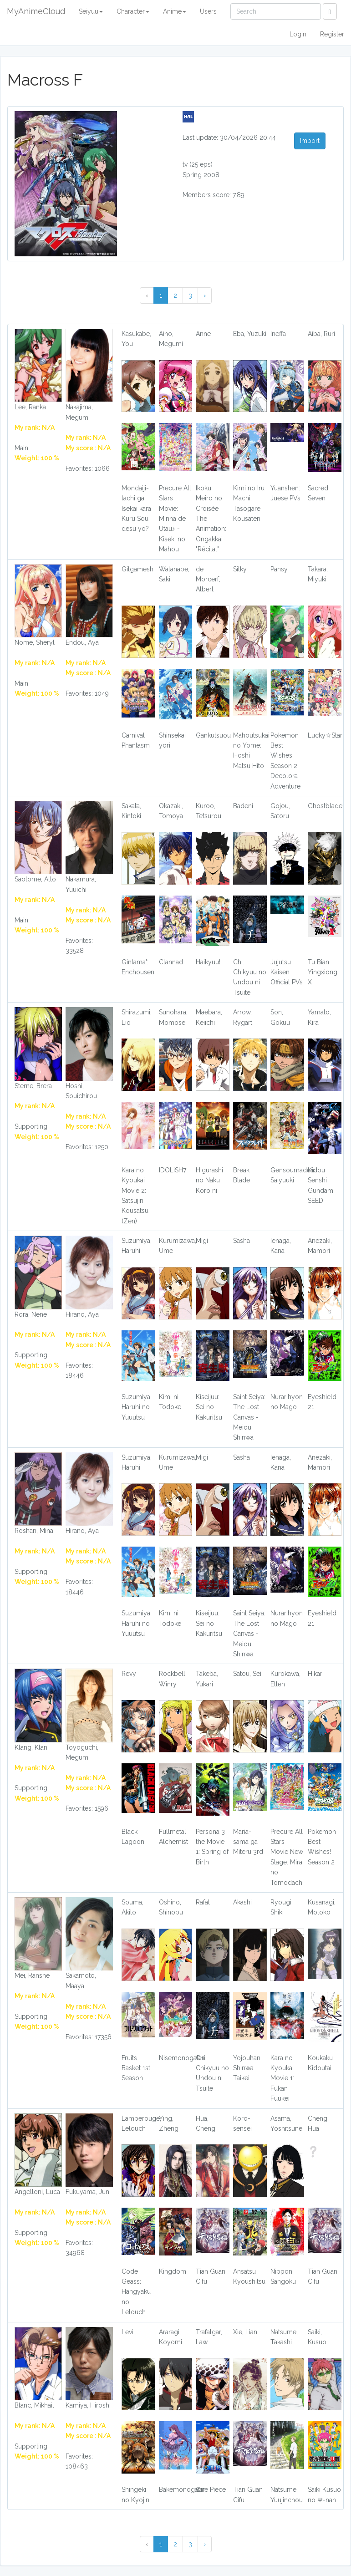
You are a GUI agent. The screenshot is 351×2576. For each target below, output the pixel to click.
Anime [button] (174, 11)
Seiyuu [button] (91, 11)
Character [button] (133, 11)
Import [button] (310, 140)
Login (298, 34)
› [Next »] (204, 295)
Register (332, 34)
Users (208, 11)
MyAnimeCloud (36, 11)
